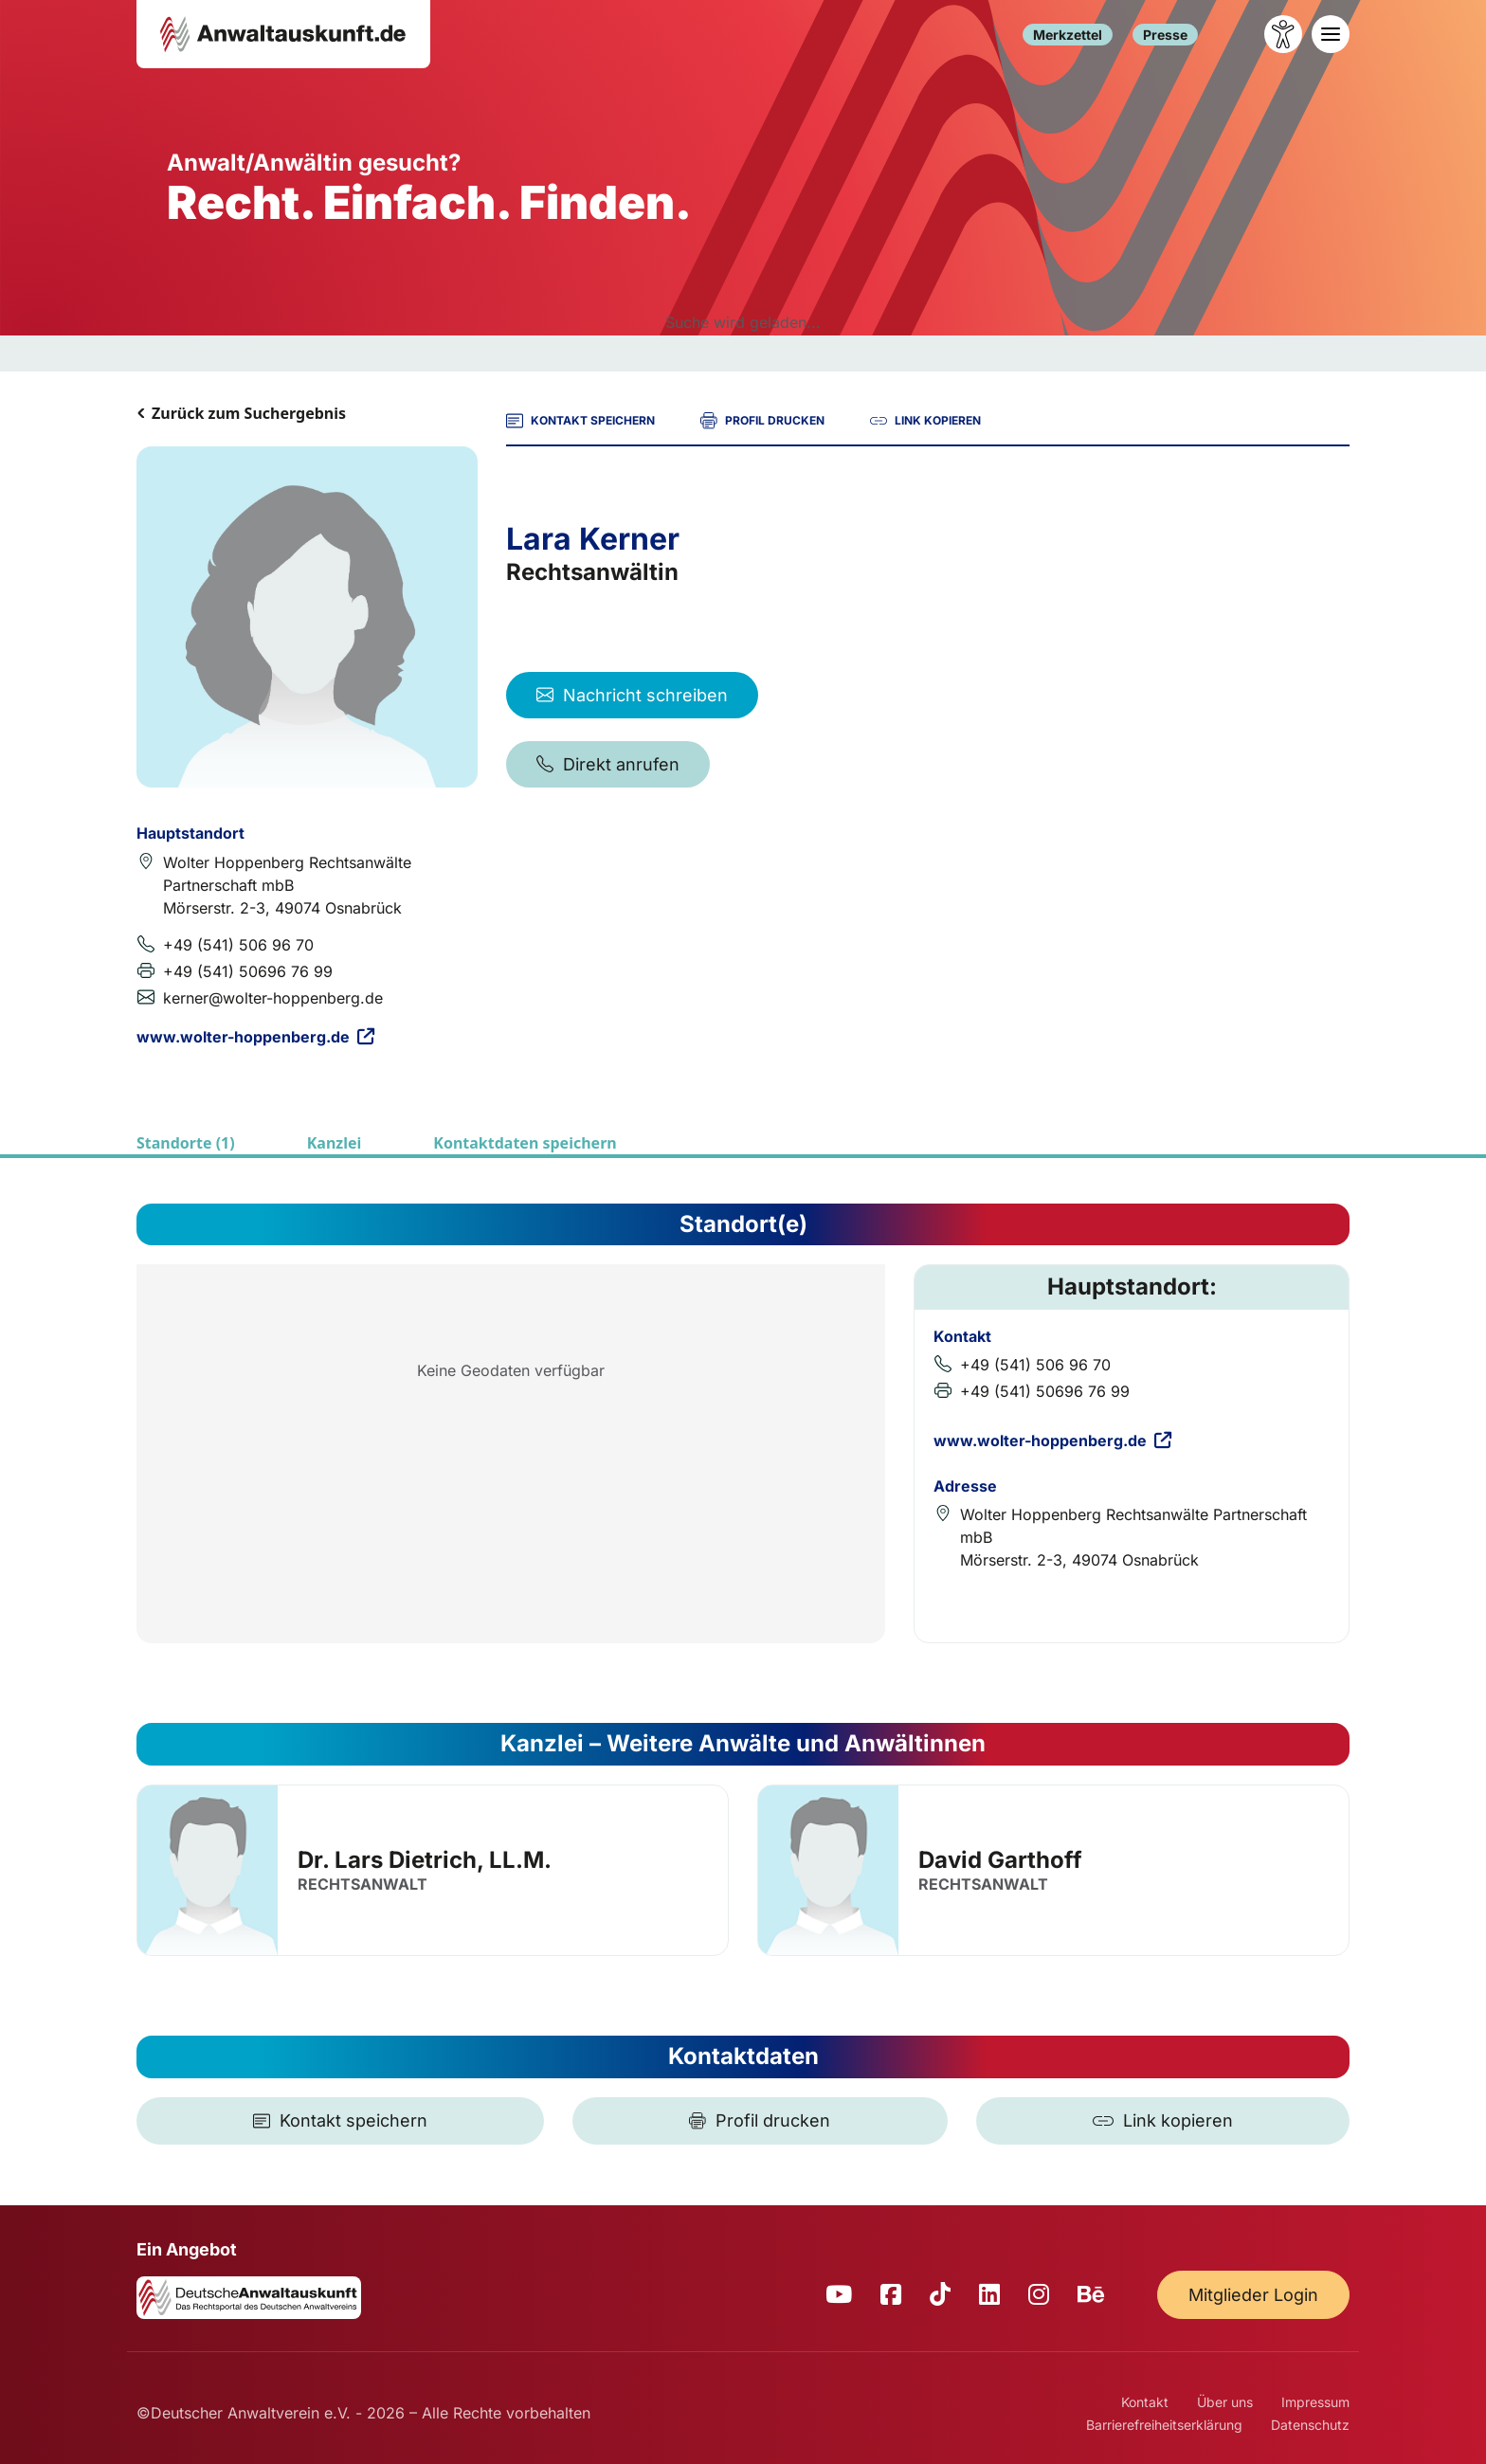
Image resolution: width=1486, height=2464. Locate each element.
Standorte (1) (185, 1142)
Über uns (1225, 2402)
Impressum (1315, 2402)
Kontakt (1145, 2402)
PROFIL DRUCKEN (762, 420)
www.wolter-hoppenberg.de (255, 1036)
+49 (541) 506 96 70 (238, 944)
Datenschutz (1310, 2425)
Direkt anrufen (608, 764)
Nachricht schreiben (632, 695)
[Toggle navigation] (1331, 34)
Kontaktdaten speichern (524, 1142)
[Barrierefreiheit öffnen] (1283, 34)
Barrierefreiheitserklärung (1164, 2425)
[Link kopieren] (1163, 2121)
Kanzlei (334, 1142)
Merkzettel (1067, 35)
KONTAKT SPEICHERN (580, 420)
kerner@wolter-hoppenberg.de (273, 997)
